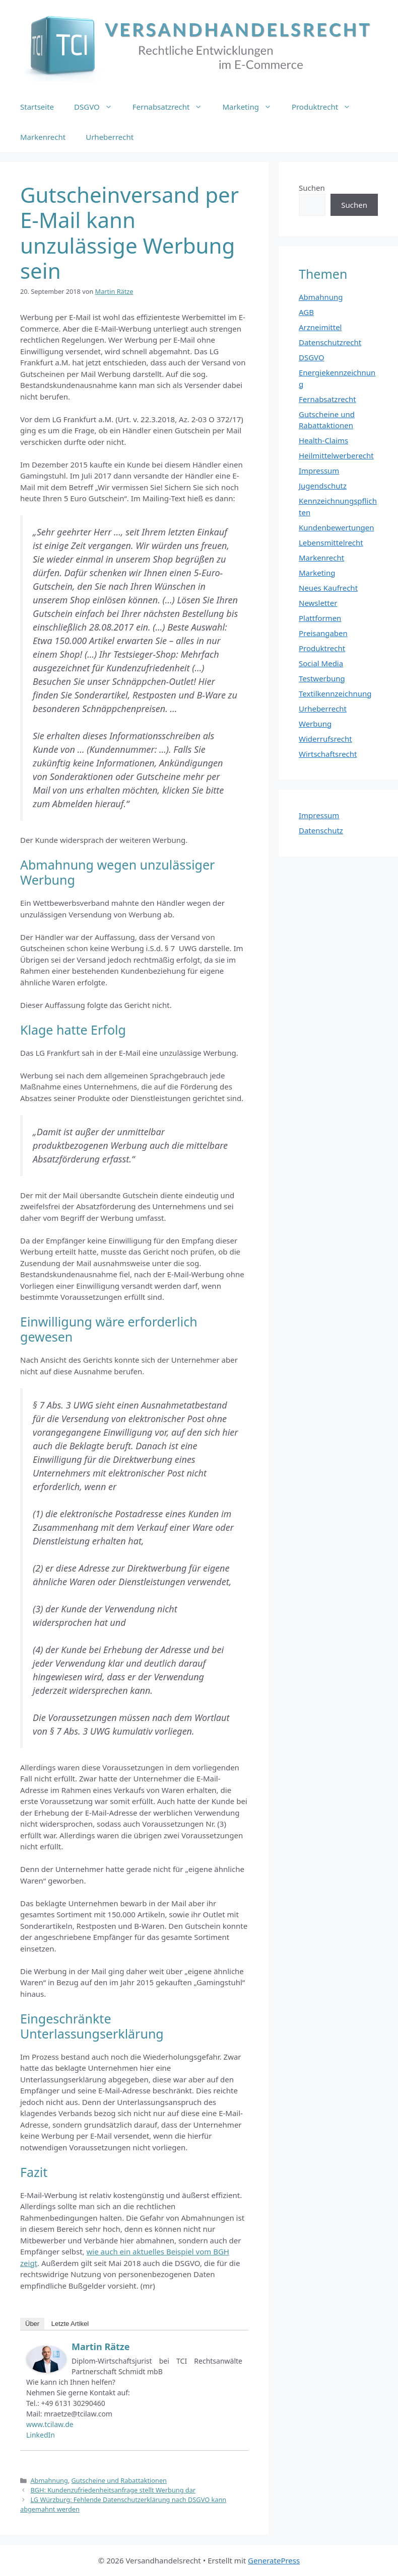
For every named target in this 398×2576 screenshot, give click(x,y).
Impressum (319, 470)
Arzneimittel (320, 327)
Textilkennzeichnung (335, 693)
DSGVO (98, 107)
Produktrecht (326, 107)
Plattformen (320, 618)
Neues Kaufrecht (328, 588)
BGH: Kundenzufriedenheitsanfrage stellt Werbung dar (112, 2489)
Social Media (321, 663)
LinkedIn (40, 2435)
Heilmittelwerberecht (336, 455)
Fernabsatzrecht (172, 107)
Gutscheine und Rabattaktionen (119, 2480)
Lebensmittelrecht (331, 542)
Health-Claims (323, 440)
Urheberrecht (110, 137)
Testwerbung (322, 678)
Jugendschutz (323, 486)
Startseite (37, 107)
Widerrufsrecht (325, 739)
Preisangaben (323, 633)
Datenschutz (321, 830)
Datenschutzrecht (330, 342)
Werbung (315, 724)
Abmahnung (49, 2480)
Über (32, 2323)
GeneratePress (274, 2560)
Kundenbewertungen (336, 527)
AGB (306, 312)
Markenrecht (42, 137)
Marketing (251, 107)
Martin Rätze (100, 2346)
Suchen (312, 188)
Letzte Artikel (70, 2323)
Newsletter (318, 603)
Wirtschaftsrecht (328, 754)
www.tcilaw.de (50, 2424)
